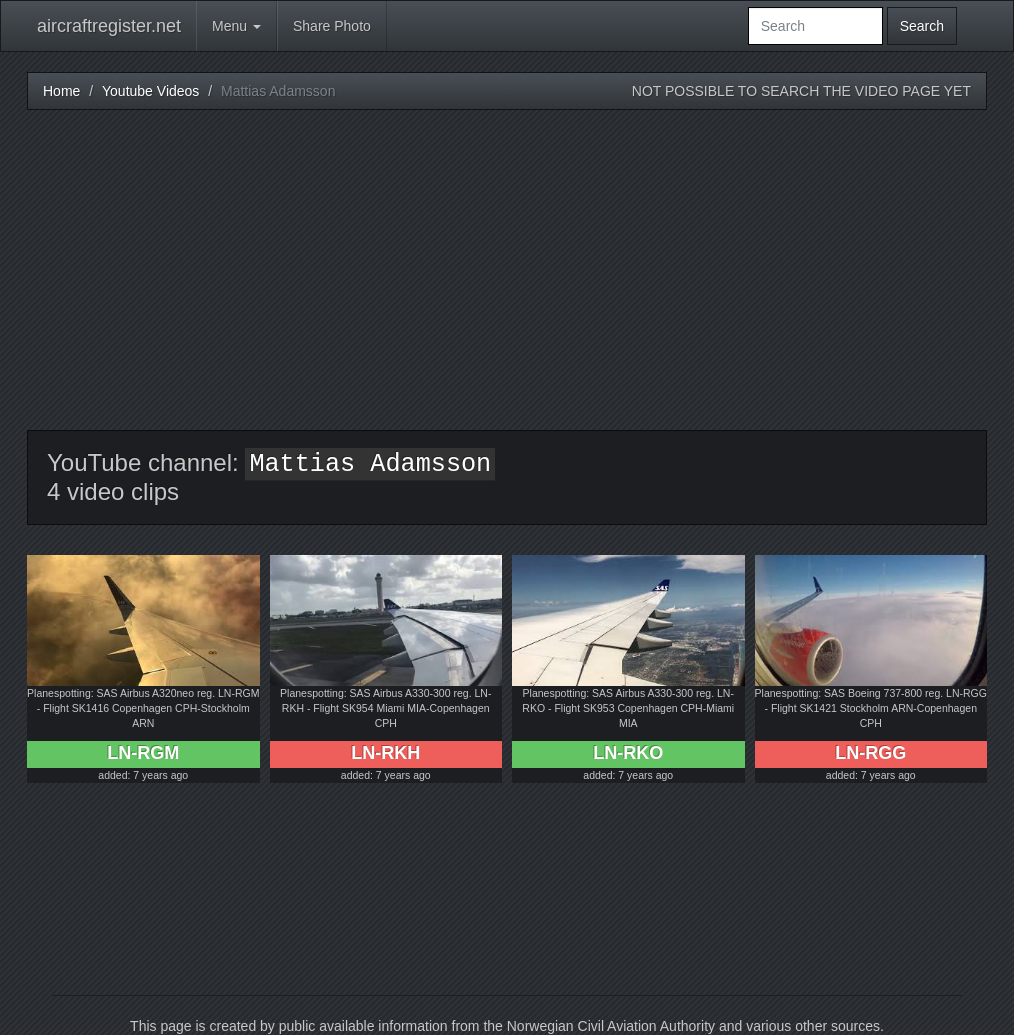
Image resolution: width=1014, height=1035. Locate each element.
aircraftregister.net (109, 26)
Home (61, 91)
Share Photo (332, 26)
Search (922, 26)
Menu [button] (236, 26)
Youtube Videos (150, 91)
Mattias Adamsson (370, 464)
